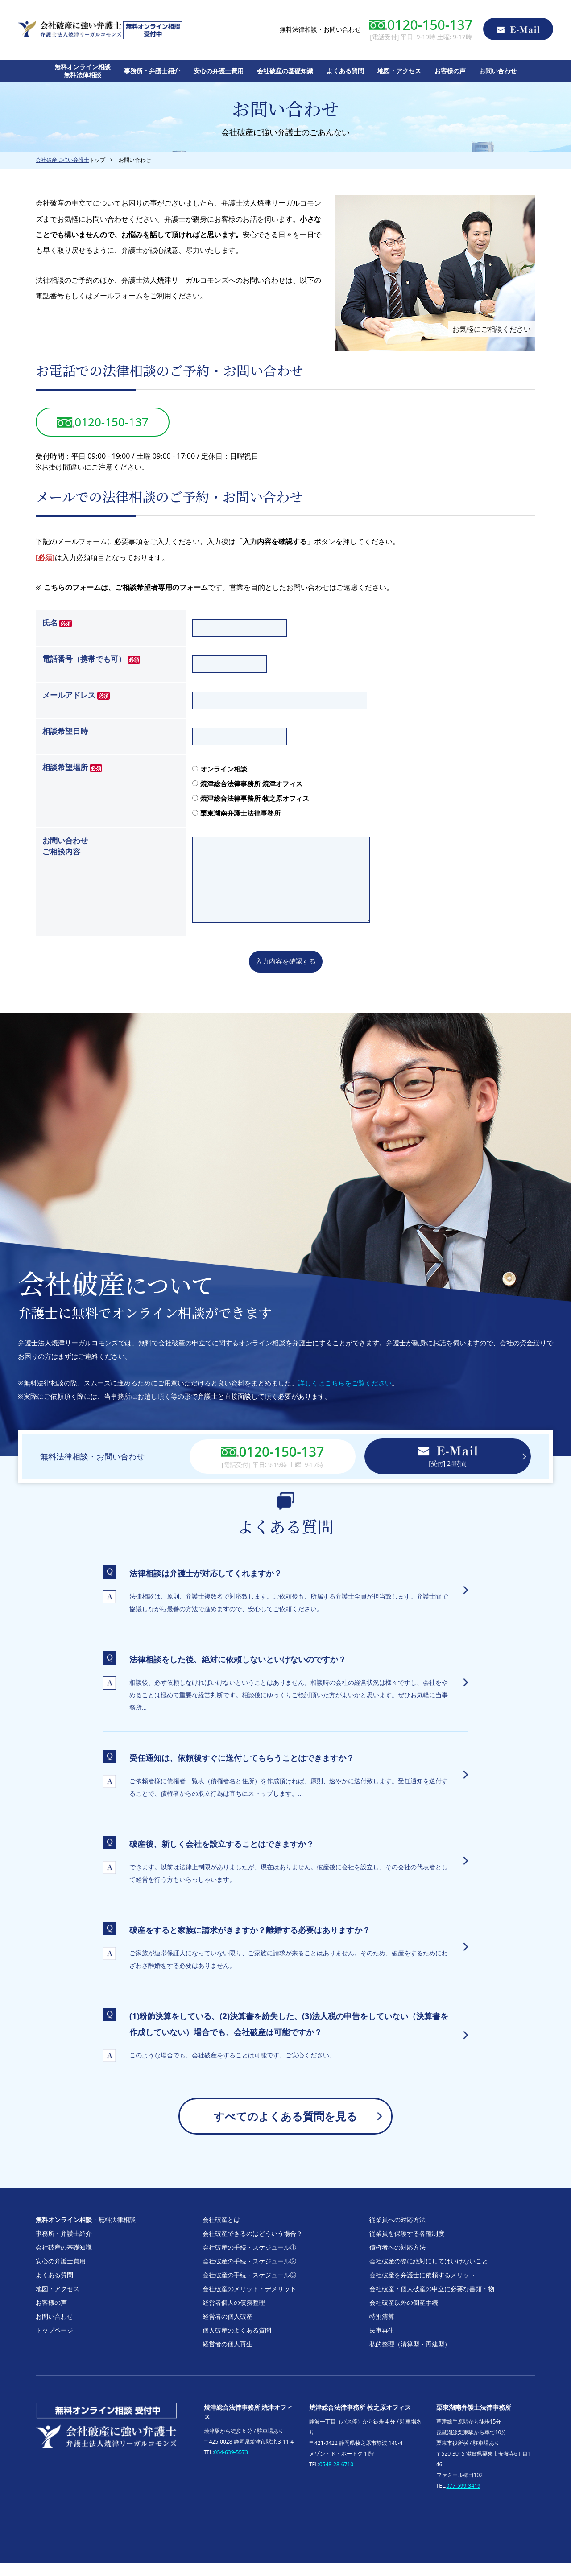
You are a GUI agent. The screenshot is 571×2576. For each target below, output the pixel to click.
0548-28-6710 (336, 2477)
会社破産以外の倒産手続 (403, 2316)
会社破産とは (221, 2233)
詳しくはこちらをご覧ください (345, 1396)
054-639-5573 (231, 2465)
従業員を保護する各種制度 (406, 2246)
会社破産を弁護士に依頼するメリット (422, 2288)
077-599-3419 (463, 2499)
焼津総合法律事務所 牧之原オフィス (250, 798)
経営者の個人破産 (227, 2329)
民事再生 (381, 2343)
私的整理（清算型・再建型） (410, 2357)
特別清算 (381, 2329)
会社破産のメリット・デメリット (249, 2302)
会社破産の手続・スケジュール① (249, 2260)
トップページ (54, 2343)
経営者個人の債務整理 (234, 2316)
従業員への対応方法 (397, 2233)
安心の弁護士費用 (219, 70)
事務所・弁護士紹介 (152, 70)
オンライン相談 (219, 768)
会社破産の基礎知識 (285, 70)
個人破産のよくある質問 (237, 2343)
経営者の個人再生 (227, 2357)
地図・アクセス (399, 70)
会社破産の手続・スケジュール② (249, 2274)
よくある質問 (345, 70)
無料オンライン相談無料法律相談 (82, 70)
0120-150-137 (102, 422)
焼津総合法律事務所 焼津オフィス (247, 783)
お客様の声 (450, 70)
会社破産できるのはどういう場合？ (252, 2246)
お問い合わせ (498, 70)
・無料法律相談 (86, 2233)
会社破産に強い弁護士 (62, 160)
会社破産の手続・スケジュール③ (249, 2288)
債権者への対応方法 (397, 2260)
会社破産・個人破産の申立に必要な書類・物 (431, 2302)
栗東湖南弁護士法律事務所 (236, 812)
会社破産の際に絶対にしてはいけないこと (428, 2274)
